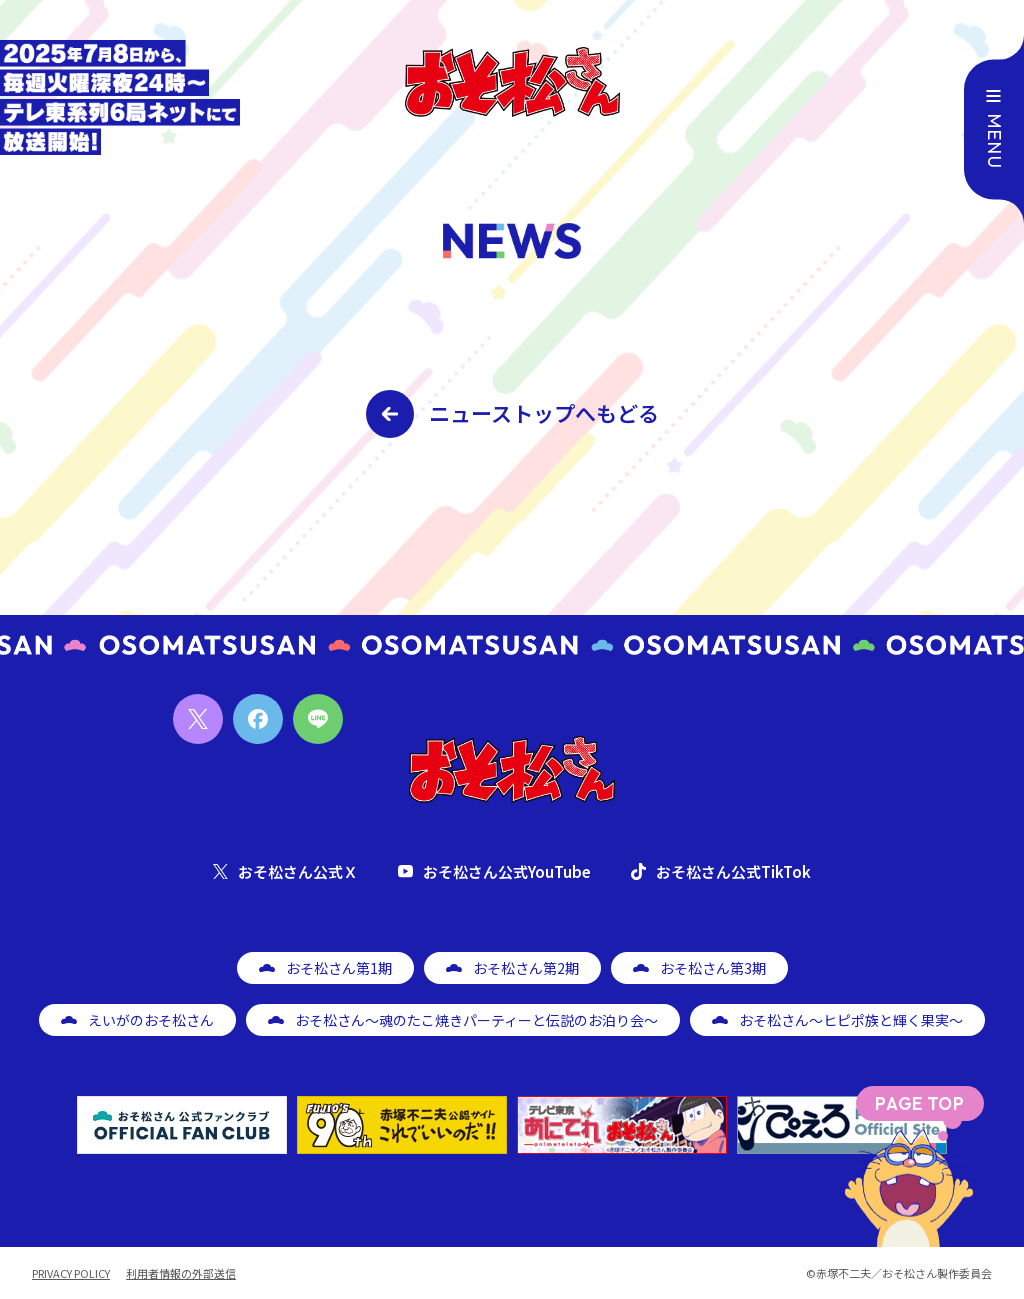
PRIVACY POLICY (71, 1273)
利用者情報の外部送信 (181, 1273)
